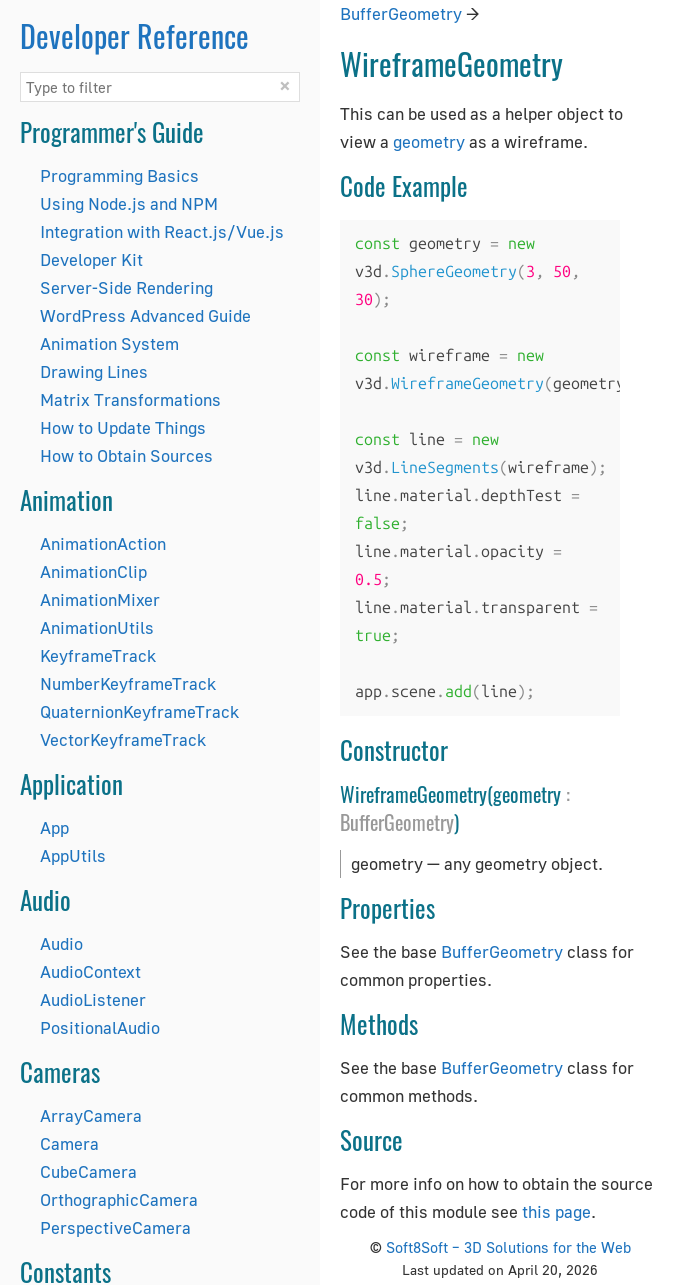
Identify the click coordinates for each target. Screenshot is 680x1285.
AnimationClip (93, 571)
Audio (61, 943)
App (54, 827)
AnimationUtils (97, 627)
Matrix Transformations (130, 399)
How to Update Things (123, 427)
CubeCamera (88, 1171)
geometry (429, 141)
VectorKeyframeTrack (123, 739)
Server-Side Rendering (126, 287)
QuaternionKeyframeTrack (139, 711)
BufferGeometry (401, 13)
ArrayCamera (91, 1115)
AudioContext (90, 971)
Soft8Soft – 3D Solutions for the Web (508, 1247)
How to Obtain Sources (126, 455)
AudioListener (93, 999)
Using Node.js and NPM (129, 203)
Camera (69, 1143)
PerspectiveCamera (115, 1227)
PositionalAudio (100, 1027)
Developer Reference (134, 35)
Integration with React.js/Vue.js (162, 231)
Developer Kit (91, 259)
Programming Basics (119, 175)
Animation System (109, 343)
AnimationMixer (100, 599)
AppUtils (73, 855)
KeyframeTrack (98, 655)
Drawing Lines (94, 371)
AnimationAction (103, 543)
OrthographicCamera (119, 1199)
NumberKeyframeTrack (128, 683)
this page (556, 1211)
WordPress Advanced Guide (145, 315)
